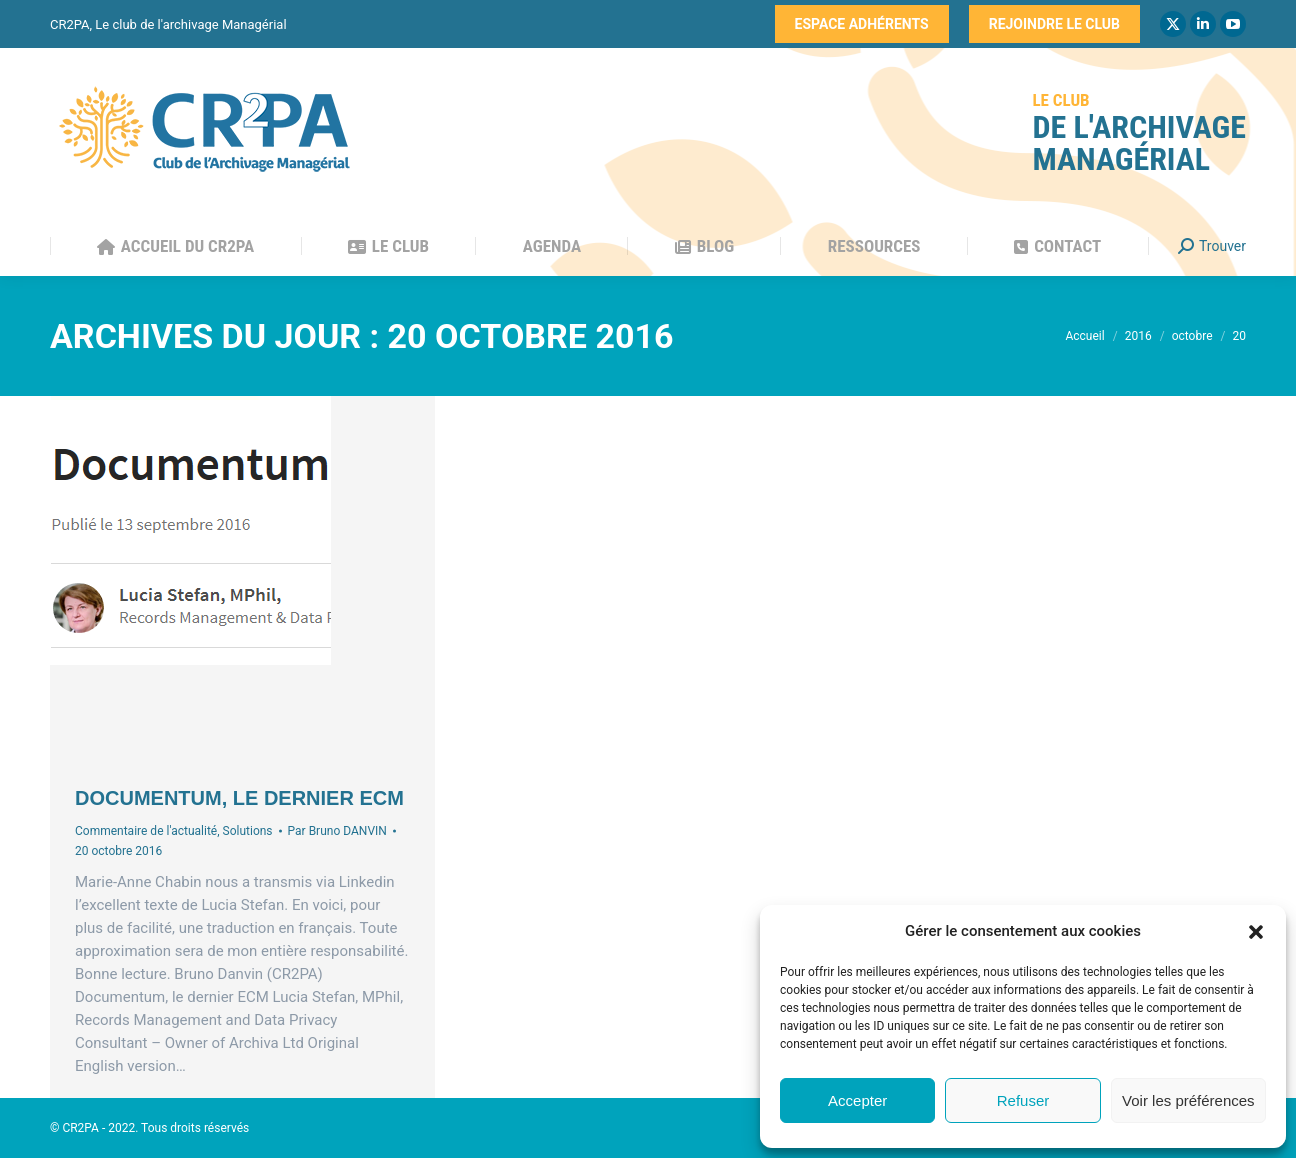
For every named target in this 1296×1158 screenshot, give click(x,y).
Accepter (857, 1100)
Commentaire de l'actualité (146, 831)
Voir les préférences (1188, 1100)
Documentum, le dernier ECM (239, 798)
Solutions (248, 831)
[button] (1256, 932)
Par (337, 831)
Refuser (1023, 1100)
